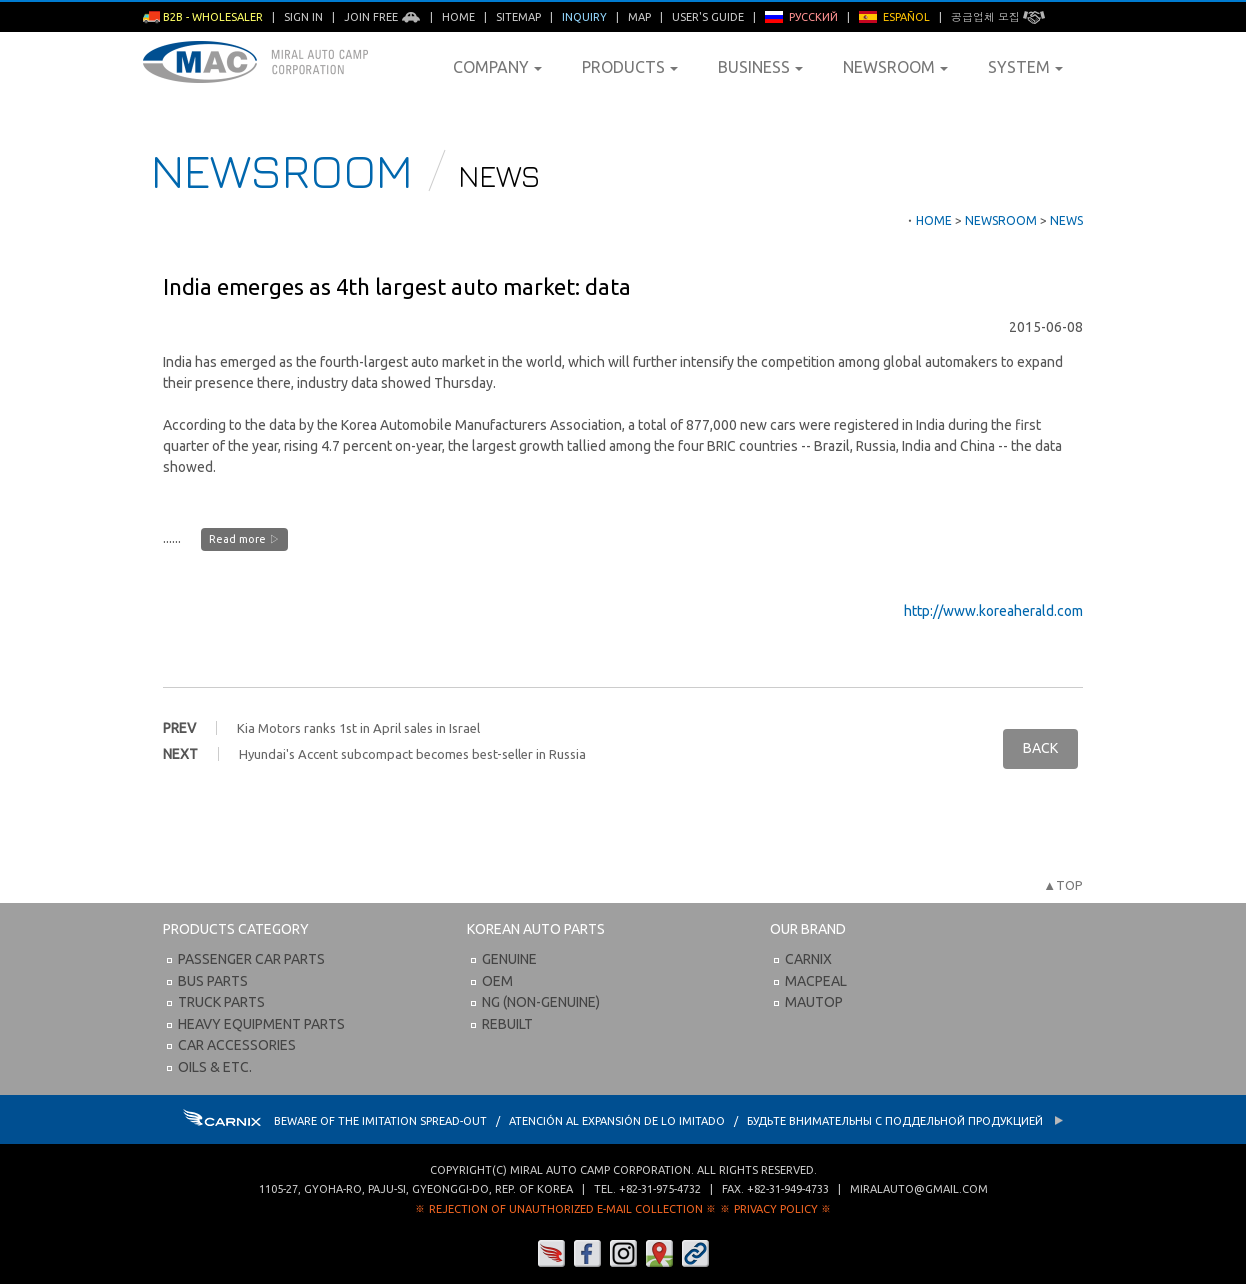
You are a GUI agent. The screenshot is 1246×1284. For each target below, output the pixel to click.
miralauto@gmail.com (919, 1189)
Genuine (509, 959)
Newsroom (895, 67)
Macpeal (816, 981)
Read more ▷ (244, 539)
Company (497, 67)
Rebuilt (507, 1024)
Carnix (808, 959)
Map (639, 17)
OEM (497, 981)
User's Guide (708, 17)
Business (760, 67)
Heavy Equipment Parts (261, 1024)
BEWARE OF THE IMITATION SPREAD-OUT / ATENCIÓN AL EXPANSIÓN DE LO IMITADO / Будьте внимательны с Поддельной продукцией (623, 1121)
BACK (1040, 748)
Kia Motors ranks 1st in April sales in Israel (358, 728)
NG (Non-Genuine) (541, 1002)
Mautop (814, 1002)
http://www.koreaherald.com (993, 611)
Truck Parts (221, 1002)
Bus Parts (213, 981)
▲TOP (1063, 885)
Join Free (382, 17)
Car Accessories (237, 1045)
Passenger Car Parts (251, 959)
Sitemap (518, 17)
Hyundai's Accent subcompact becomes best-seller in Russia (412, 754)
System (1025, 67)
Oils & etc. (215, 1067)
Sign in (303, 17)
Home (458, 17)
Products (630, 67)
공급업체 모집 (998, 17)
